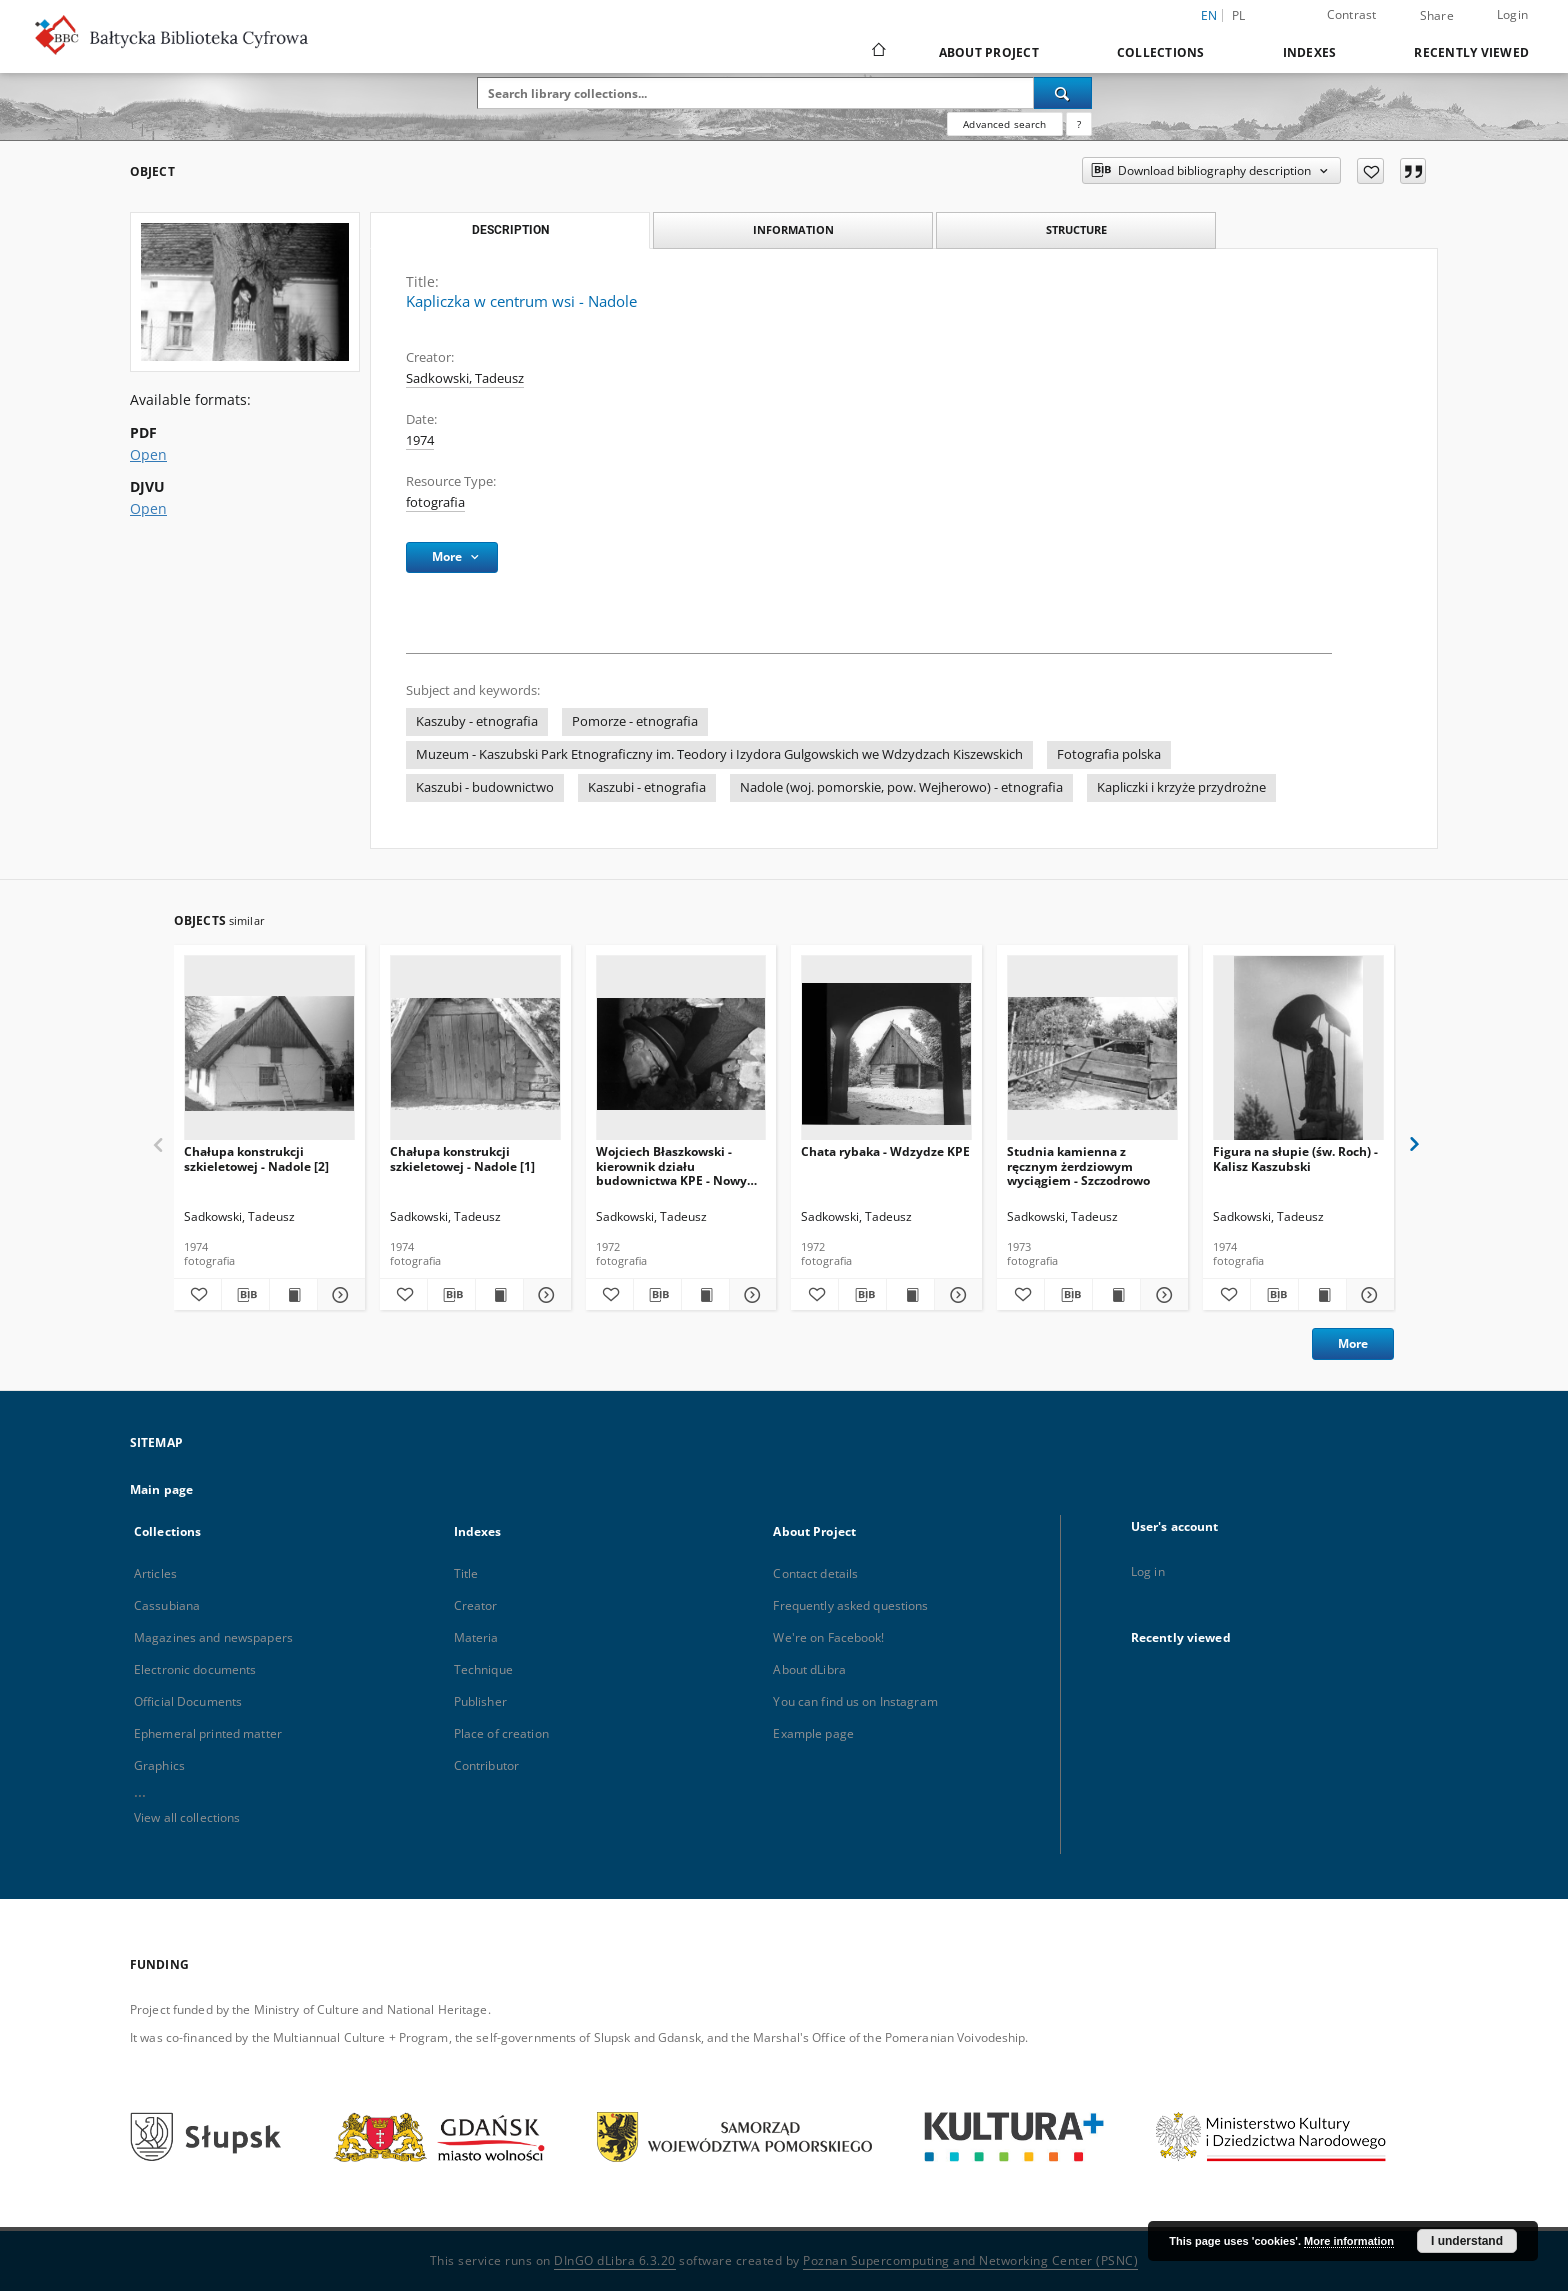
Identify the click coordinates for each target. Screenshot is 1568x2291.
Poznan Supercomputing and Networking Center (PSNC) (970, 2260)
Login (1512, 14)
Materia (476, 1637)
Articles (155, 1573)
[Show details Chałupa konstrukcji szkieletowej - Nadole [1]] (544, 1295)
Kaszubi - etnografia (647, 787)
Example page (813, 1733)
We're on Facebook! (828, 1637)
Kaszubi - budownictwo (485, 787)
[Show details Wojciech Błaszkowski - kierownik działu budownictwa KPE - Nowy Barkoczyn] (750, 1295)
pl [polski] (1239, 15)
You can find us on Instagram (855, 1701)
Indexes (1310, 52)
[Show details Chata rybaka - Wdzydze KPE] (955, 1295)
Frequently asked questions (850, 1605)
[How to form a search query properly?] (1079, 124)
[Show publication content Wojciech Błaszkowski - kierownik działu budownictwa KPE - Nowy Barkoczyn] (705, 1295)
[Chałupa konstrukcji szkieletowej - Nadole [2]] (269, 1053)
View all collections (187, 1817)
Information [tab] (793, 229)
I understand (1467, 2241)
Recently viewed (1471, 52)
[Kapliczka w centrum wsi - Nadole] (245, 292)
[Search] (1063, 93)
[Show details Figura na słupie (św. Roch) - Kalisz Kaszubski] (1367, 1295)
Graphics (159, 1765)
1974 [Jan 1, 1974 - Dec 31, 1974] (420, 440)
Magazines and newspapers (213, 1637)
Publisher (480, 1701)
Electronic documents (195, 1669)
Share (1437, 16)
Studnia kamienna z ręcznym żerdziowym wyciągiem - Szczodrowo (1078, 1165)
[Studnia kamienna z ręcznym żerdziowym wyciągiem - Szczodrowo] (1092, 1053)
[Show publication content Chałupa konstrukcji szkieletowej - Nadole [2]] (293, 1295)
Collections (1161, 52)
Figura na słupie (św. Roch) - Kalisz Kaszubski (1295, 1158)
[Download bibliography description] (245, 1295)
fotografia (435, 502)
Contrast (1352, 14)
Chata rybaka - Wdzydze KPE (885, 1151)
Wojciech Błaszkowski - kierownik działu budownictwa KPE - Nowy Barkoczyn (671, 1165)
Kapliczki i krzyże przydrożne (1181, 787)
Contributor (486, 1765)
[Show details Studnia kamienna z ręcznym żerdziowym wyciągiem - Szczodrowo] (1161, 1295)
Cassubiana (167, 1605)
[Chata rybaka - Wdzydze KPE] (886, 1053)
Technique (483, 1669)
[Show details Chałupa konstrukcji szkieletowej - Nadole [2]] (338, 1295)
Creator (476, 1605)
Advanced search (1004, 124)
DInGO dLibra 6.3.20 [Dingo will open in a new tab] (615, 2260)
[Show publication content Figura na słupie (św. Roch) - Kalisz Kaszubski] (1322, 1295)
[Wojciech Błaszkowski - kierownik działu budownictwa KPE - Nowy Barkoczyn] (681, 1053)
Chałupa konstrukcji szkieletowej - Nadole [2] (256, 1158)
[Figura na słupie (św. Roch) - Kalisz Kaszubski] (1298, 1053)
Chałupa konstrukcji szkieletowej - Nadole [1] (462, 1158)
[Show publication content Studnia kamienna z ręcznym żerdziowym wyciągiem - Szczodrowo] (1116, 1295)
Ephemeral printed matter (208, 1733)
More (1353, 1343)
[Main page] (877, 52)
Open (148, 454)
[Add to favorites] (1370, 171)
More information (1349, 2241)
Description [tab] (510, 230)
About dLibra (809, 1669)
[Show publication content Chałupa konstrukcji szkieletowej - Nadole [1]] (499, 1295)
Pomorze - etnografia (635, 721)
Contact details (815, 1573)
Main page (161, 1489)
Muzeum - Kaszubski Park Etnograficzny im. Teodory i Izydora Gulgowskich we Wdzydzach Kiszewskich (719, 754)
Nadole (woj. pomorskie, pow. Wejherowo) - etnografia (901, 787)
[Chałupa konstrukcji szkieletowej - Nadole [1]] (475, 1053)
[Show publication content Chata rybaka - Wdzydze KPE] (910, 1295)
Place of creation (501, 1733)
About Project (989, 52)
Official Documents (188, 1701)
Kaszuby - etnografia (477, 721)
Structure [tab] (1076, 229)
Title (466, 1573)
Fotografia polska (1109, 754)
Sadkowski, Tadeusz (465, 378)
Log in (1148, 1571)
